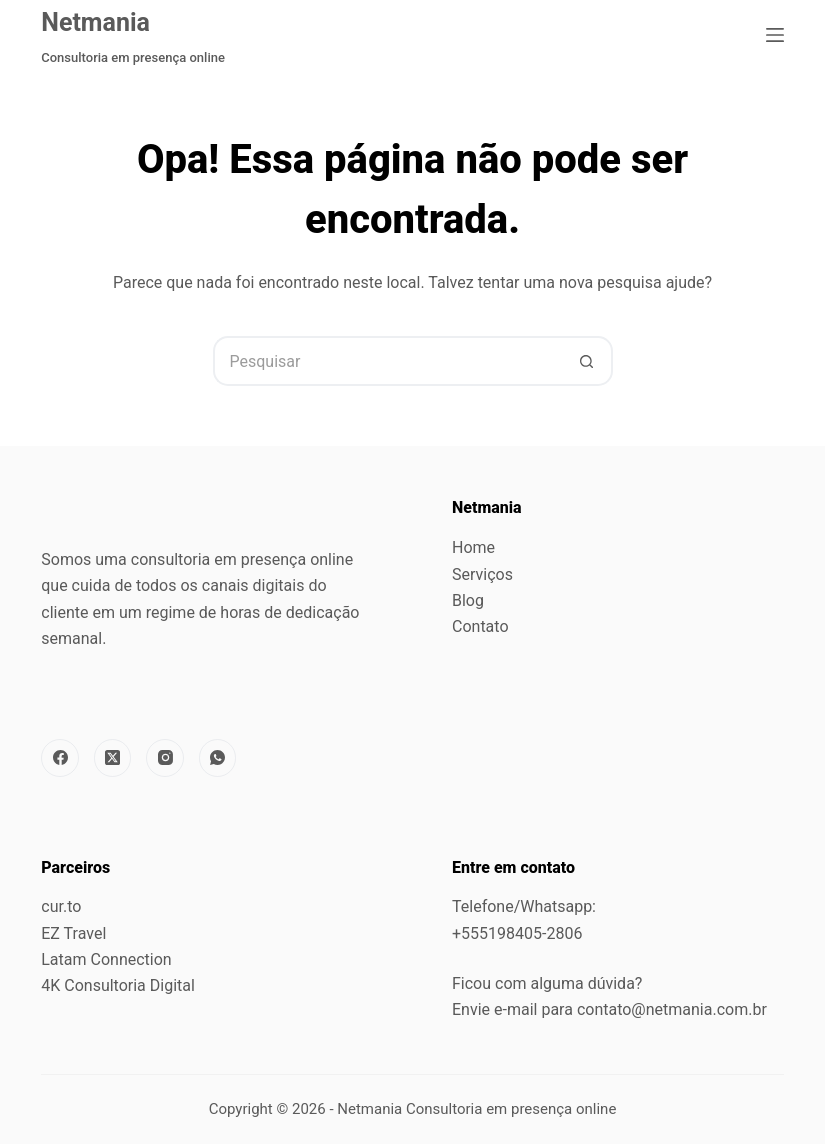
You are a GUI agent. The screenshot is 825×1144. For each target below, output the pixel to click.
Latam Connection (106, 959)
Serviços (482, 574)
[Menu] (775, 35)
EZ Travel (73, 933)
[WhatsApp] (218, 758)
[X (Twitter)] (113, 758)
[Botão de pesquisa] (588, 361)
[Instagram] (165, 758)
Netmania (95, 22)
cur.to (61, 906)
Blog (468, 600)
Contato (480, 626)
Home (473, 547)
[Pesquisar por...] (388, 361)
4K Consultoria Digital (118, 985)
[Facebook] (60, 758)
